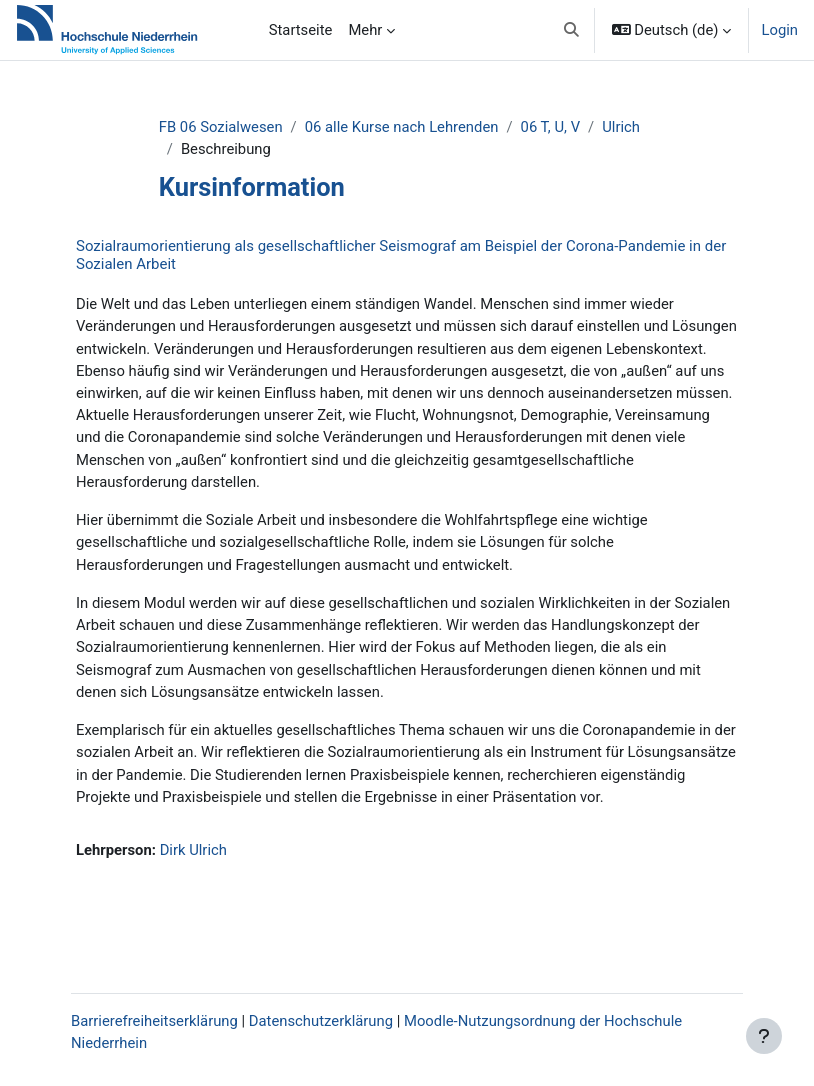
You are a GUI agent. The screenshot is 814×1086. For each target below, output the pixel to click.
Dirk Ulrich (193, 850)
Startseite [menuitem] (301, 30)
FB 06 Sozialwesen (221, 127)
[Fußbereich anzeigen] (764, 1036)
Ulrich (621, 127)
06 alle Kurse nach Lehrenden (402, 127)
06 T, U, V (551, 127)
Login (779, 30)
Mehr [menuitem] (365, 30)
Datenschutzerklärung (321, 1021)
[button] (571, 30)
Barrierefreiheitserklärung (154, 1021)
